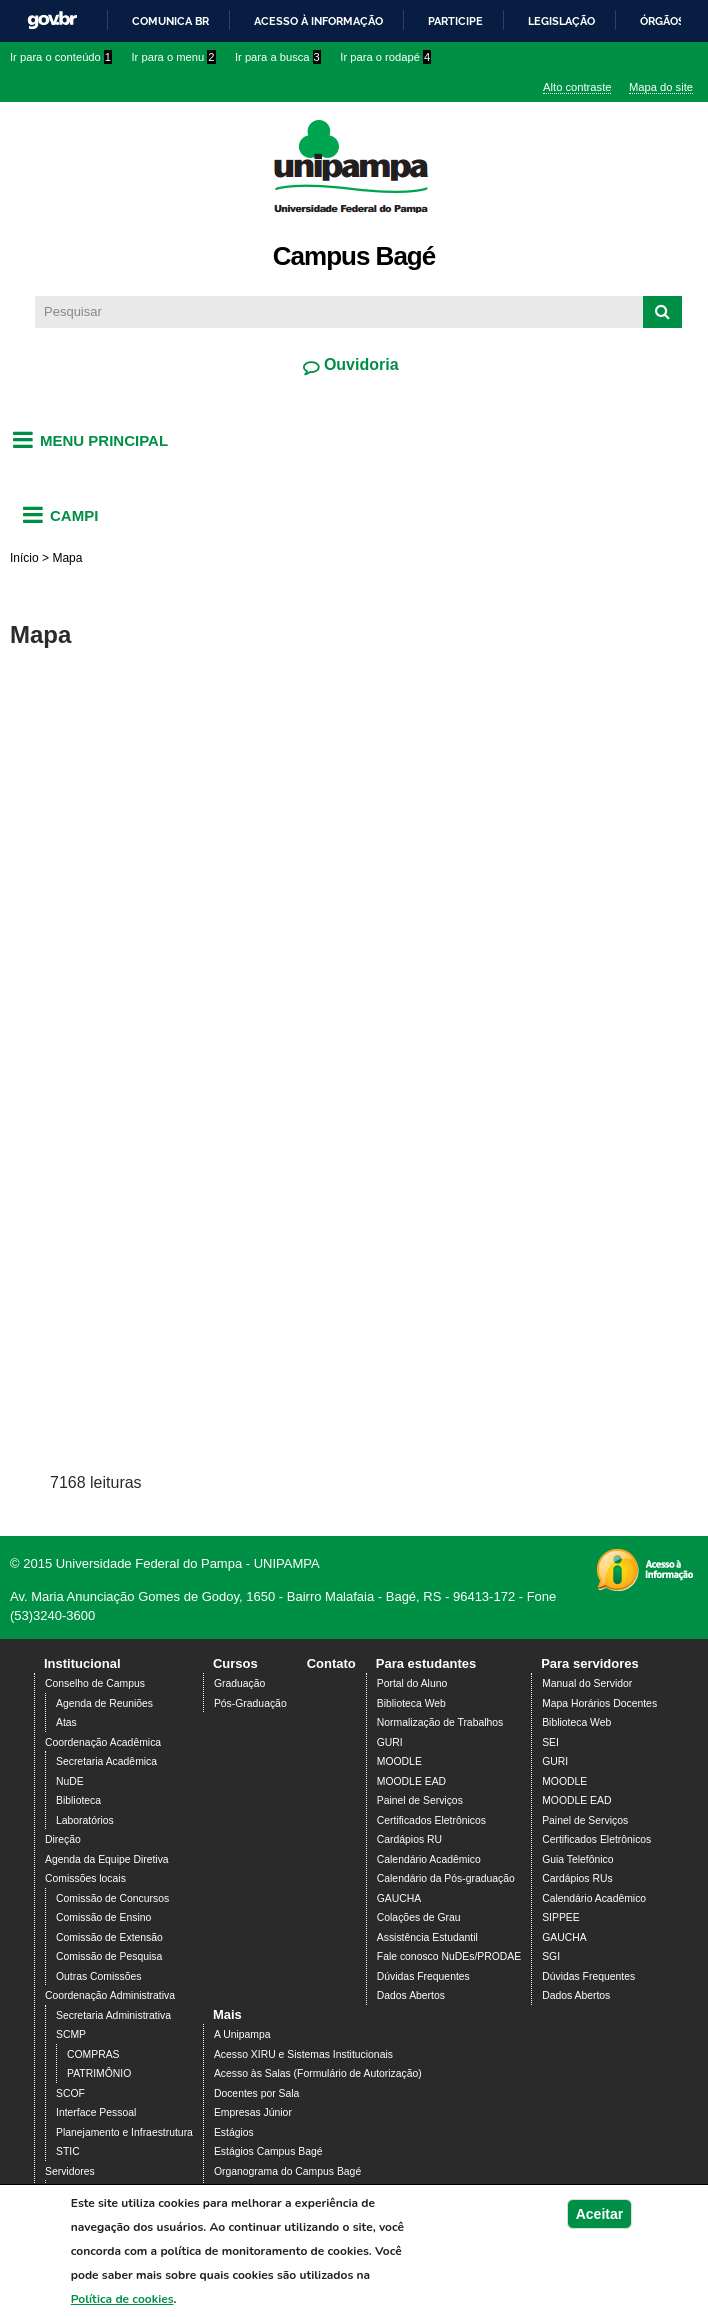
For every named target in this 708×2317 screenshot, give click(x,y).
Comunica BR (170, 21)
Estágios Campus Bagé (268, 2151)
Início (24, 558)
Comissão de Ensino (103, 1917)
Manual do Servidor (587, 1683)
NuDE (70, 1781)
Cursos (235, 1663)
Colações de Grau (419, 1917)
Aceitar (599, 2214)
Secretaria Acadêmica (106, 1761)
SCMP (71, 2034)
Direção (63, 1839)
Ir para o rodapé (385, 57)
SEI (550, 1742)
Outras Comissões (98, 1976)
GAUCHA (399, 1898)
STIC (68, 2151)
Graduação (239, 1683)
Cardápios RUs (577, 1878)
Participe (455, 21)
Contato (331, 1663)
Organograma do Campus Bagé (287, 2171)
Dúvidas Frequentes (423, 1976)
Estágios (234, 2132)
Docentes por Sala (256, 2093)
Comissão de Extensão (109, 1937)
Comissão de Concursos (112, 1898)
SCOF (70, 2093)
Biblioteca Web (411, 1703)
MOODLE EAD (411, 1781)
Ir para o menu (174, 57)
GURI (390, 1742)
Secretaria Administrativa (113, 2015)
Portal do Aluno (412, 1683)
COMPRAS (93, 2054)
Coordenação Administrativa (110, 1995)
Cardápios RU (409, 1839)
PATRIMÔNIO (99, 2073)
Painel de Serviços (420, 1800)
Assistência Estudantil (427, 1937)
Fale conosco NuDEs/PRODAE (449, 1956)
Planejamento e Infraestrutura (124, 2132)
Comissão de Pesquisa (109, 1956)
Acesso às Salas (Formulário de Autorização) (318, 2073)
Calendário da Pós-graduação (446, 1878)
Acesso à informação (318, 21)
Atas (66, 1722)
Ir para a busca (278, 57)
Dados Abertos (411, 1995)
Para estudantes (426, 1663)
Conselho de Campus (95, 1683)
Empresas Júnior (253, 2112)
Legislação (561, 21)
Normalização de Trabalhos (440, 1722)
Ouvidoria (358, 364)
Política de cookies (122, 2299)
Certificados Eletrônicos (431, 1820)
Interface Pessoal (96, 2112)
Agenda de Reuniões (104, 1703)
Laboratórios (85, 1820)
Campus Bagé (354, 256)
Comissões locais (85, 1878)
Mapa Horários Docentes (599, 1703)
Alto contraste (577, 87)
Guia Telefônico (577, 1859)
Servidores (70, 2171)
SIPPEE (561, 1917)
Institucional (82, 1663)
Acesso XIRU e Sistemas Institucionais (303, 2054)
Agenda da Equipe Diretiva (107, 1859)
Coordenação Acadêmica (103, 1742)
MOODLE (399, 1761)
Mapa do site (661, 87)
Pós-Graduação (250, 1703)
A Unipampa (242, 2034)
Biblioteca (78, 1800)
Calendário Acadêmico (429, 1859)
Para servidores (590, 1663)
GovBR (52, 20)
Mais (227, 2014)
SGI (551, 1956)
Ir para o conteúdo (61, 57)
